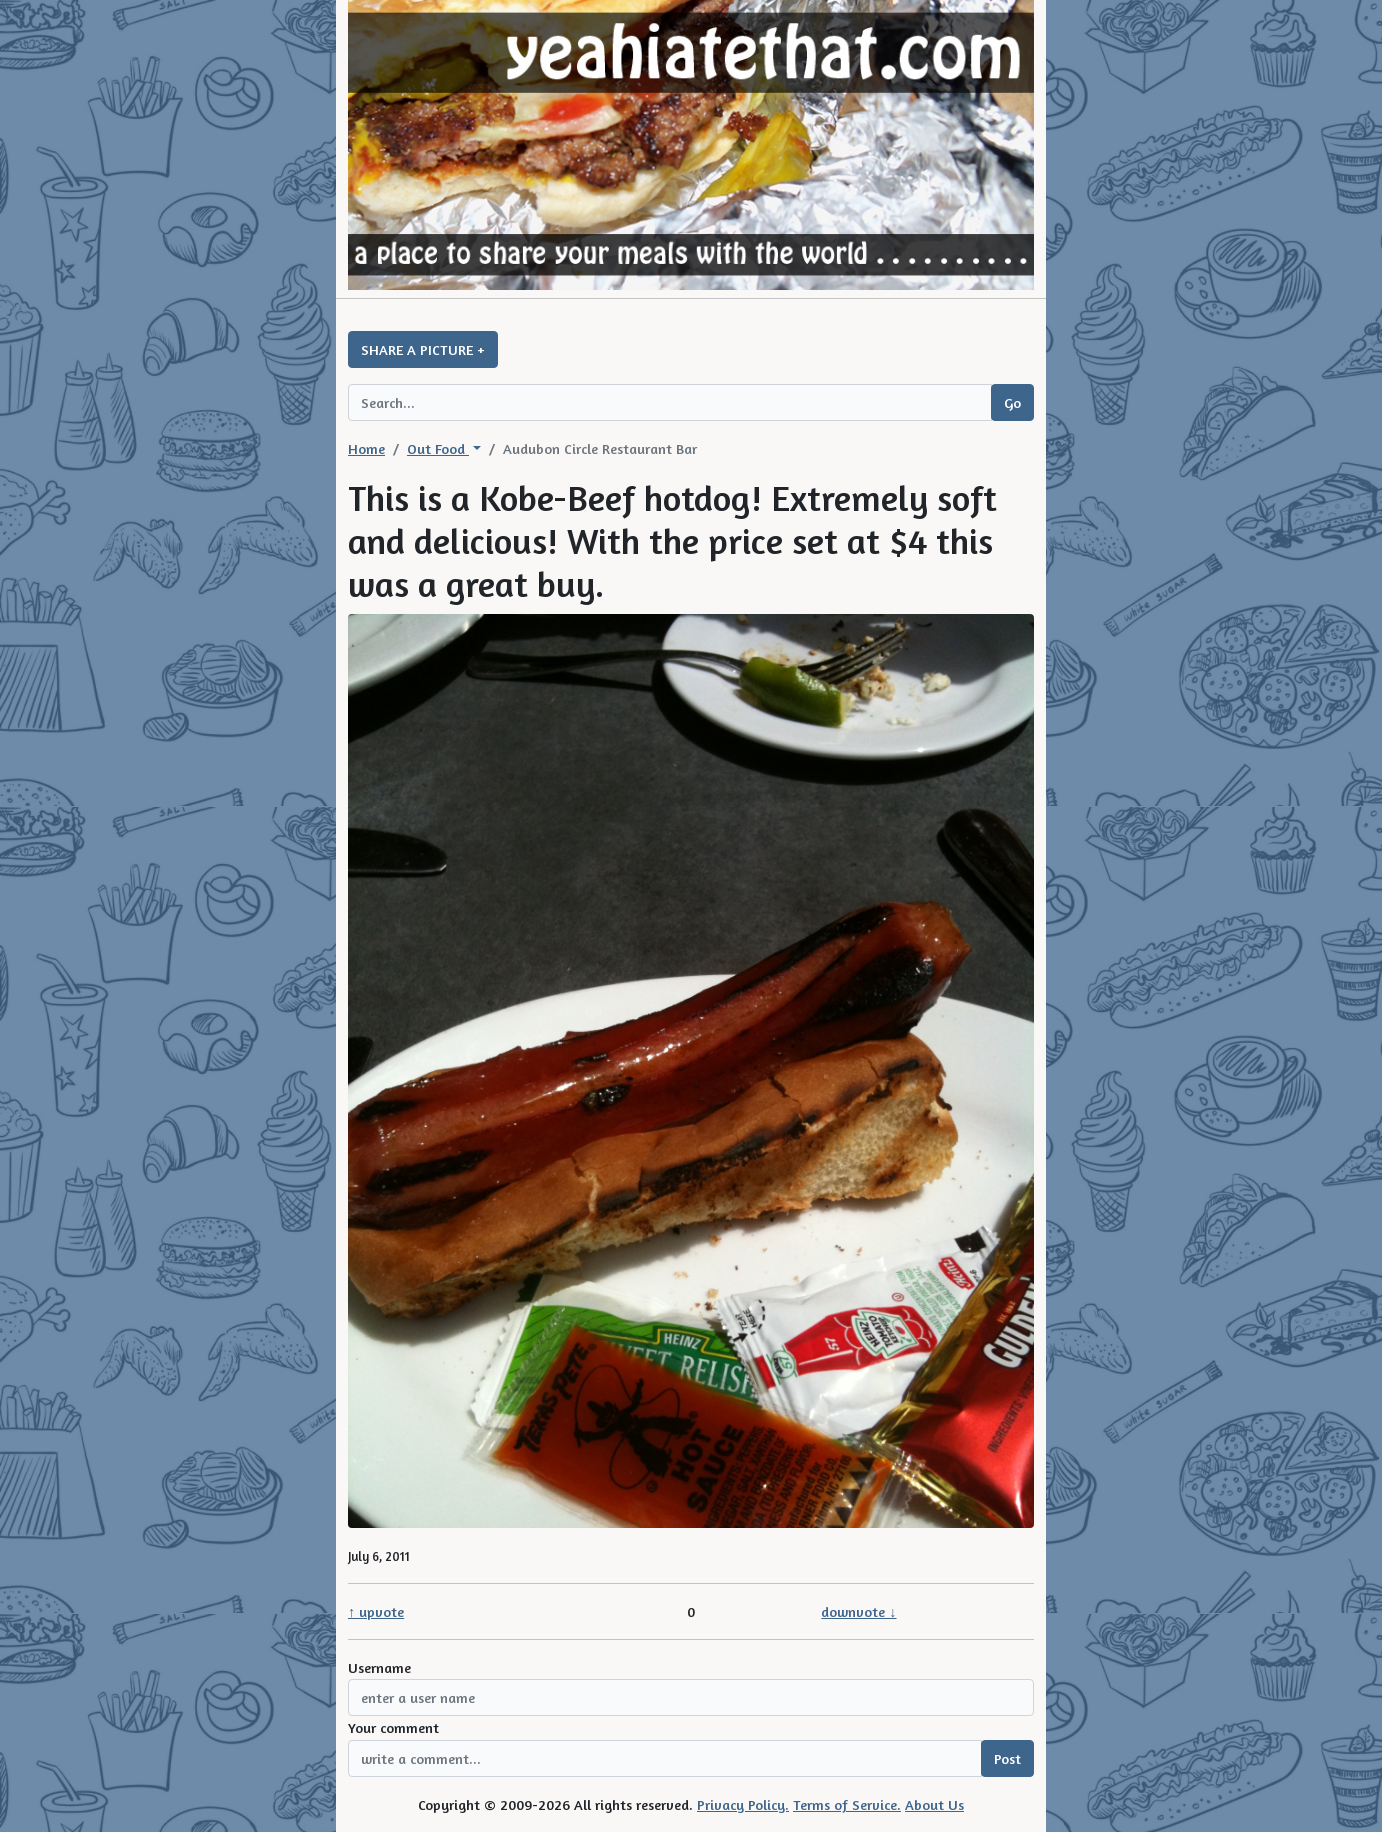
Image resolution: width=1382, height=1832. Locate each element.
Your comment (393, 1727)
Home (366, 448)
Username (379, 1667)
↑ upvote (376, 1611)
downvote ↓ (858, 1611)
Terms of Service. (847, 1804)
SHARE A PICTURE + (423, 349)
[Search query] (670, 402)
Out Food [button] (438, 448)
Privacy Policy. (743, 1804)
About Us (934, 1804)
